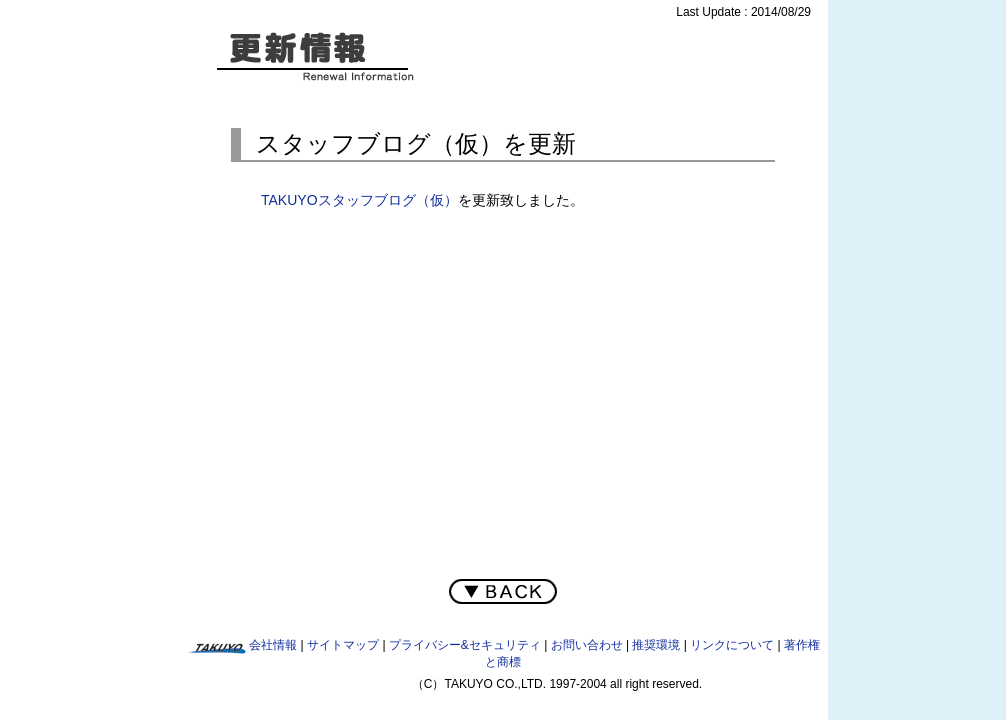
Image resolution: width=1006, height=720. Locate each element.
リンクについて (732, 645)
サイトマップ (343, 645)
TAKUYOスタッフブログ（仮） (359, 200)
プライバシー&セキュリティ (465, 645)
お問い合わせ (587, 645)
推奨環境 (656, 645)
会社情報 (273, 645)
